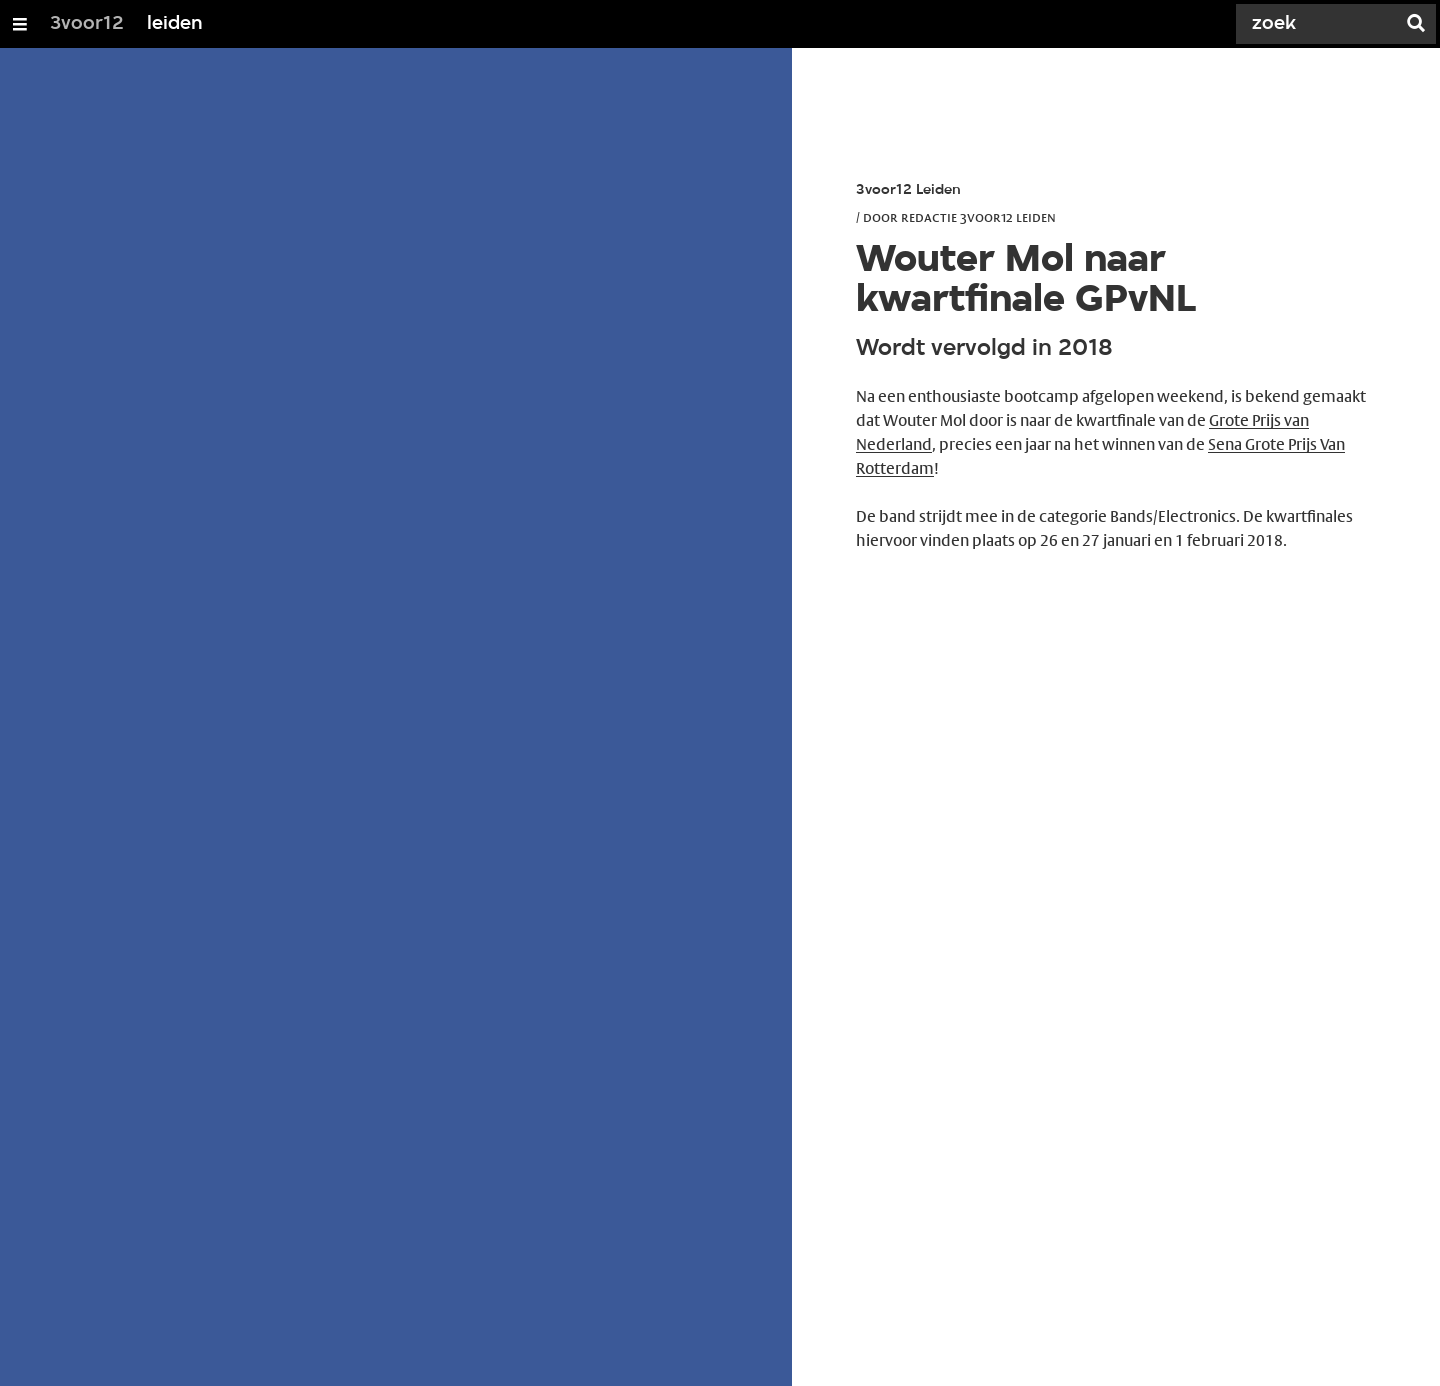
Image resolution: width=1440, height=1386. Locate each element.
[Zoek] (1320, 24)
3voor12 (87, 24)
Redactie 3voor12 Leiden (978, 217)
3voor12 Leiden (908, 190)
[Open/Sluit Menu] (20, 24)
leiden (175, 24)
